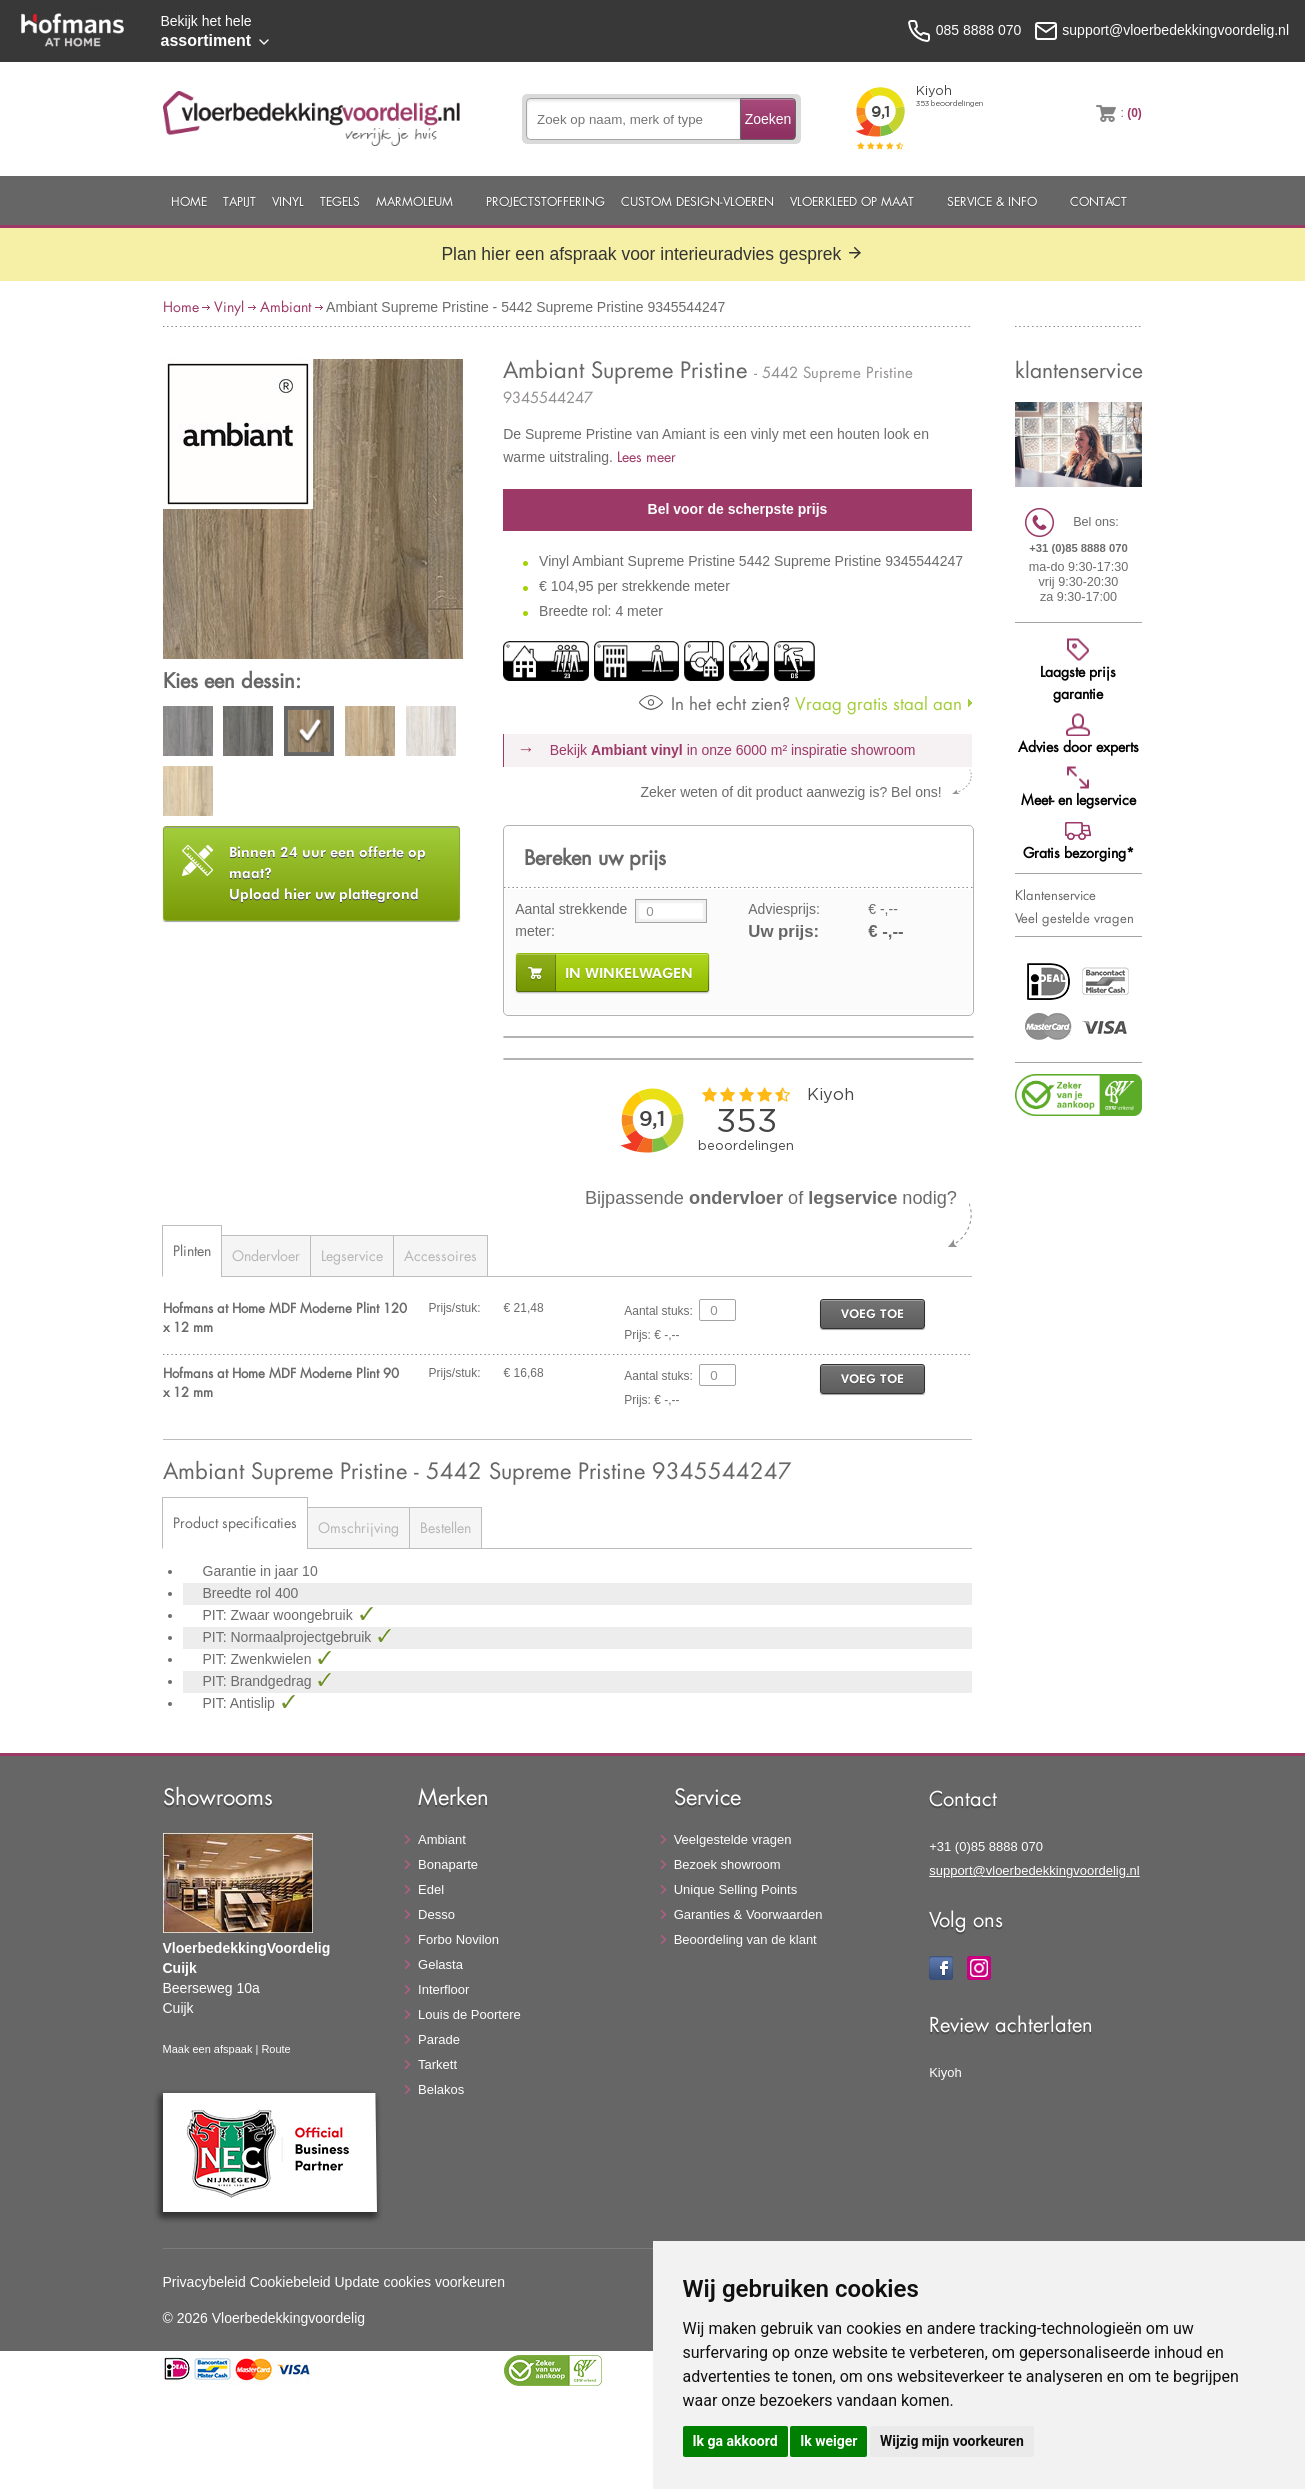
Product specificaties (235, 1522)
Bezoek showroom (727, 1864)
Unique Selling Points (736, 1889)
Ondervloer (266, 1255)
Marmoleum (414, 201)
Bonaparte (448, 1864)
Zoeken (768, 119)
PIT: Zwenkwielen (259, 1659)
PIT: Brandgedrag (259, 1681)
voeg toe (872, 1313)
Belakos (441, 2089)
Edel (431, 1889)
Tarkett (437, 2064)
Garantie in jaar (253, 1571)
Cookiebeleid (290, 2282)
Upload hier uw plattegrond (327, 873)
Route (275, 2049)
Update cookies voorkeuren (420, 2282)
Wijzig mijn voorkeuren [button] (952, 2441)
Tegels (340, 201)
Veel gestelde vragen (1074, 918)
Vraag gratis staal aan (800, 703)
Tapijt (239, 201)
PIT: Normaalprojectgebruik (289, 1637)
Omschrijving (358, 1527)
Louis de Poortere (469, 2014)
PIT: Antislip (241, 1703)
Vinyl (288, 201)
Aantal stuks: (658, 1311)
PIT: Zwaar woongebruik (280, 1615)
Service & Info (992, 201)
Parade (439, 2039)
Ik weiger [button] (828, 2441)
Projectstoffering (545, 201)
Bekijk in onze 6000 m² (733, 750)
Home (189, 201)
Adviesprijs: (784, 909)
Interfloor (443, 1989)
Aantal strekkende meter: (571, 920)
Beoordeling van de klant (745, 1939)
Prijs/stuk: (455, 1308)
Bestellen (445, 1527)
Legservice (352, 1255)
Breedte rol (239, 1593)
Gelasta (440, 1964)
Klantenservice (1055, 895)
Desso (436, 1914)
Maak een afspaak (208, 2049)
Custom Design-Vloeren (697, 201)
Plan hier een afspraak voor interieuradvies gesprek (652, 254)
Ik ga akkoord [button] (735, 2441)
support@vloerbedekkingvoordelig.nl (1034, 1870)
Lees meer (646, 456)
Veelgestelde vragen (733, 1839)
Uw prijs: (783, 931)
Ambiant (285, 306)
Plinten (192, 1250)
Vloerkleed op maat (852, 201)
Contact (1098, 201)
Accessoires (440, 1255)
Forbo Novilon (458, 1939)
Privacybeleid (204, 2282)
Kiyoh (945, 2072)
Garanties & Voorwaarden (748, 1914)
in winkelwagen (629, 973)
